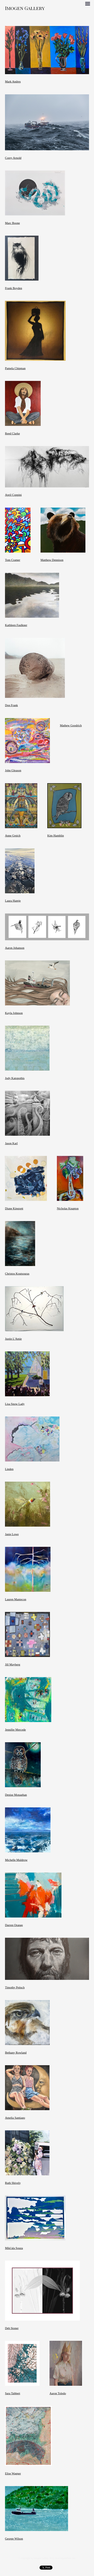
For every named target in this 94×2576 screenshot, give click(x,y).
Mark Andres (13, 81)
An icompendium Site (64, 2558)
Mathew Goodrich (71, 725)
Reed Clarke (12, 433)
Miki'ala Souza (14, 2248)
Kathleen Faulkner (16, 625)
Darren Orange (14, 1925)
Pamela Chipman (15, 368)
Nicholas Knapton (68, 1208)
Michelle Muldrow (16, 1860)
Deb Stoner (12, 2328)
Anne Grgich (13, 835)
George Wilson (14, 2538)
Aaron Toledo (57, 2393)
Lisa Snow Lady (15, 1404)
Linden (9, 1469)
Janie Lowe (12, 1534)
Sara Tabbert (12, 2393)
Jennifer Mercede (15, 1729)
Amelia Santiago (15, 2117)
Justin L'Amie (13, 1338)
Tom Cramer (12, 560)
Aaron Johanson (14, 947)
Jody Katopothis (15, 1078)
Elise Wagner (13, 2473)
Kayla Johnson (14, 1013)
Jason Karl (11, 1143)
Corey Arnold (13, 157)
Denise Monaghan (16, 1794)
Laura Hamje (13, 900)
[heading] (25, 9)
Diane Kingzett (14, 1208)
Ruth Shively (13, 2183)
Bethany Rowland (16, 2052)
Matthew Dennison (52, 560)
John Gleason (13, 770)
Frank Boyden (13, 288)
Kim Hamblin (55, 835)
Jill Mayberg (12, 1664)
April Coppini (13, 494)
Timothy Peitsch (15, 1987)
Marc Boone (12, 223)
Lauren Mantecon (15, 1599)
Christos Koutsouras (17, 1273)
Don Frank (11, 705)
